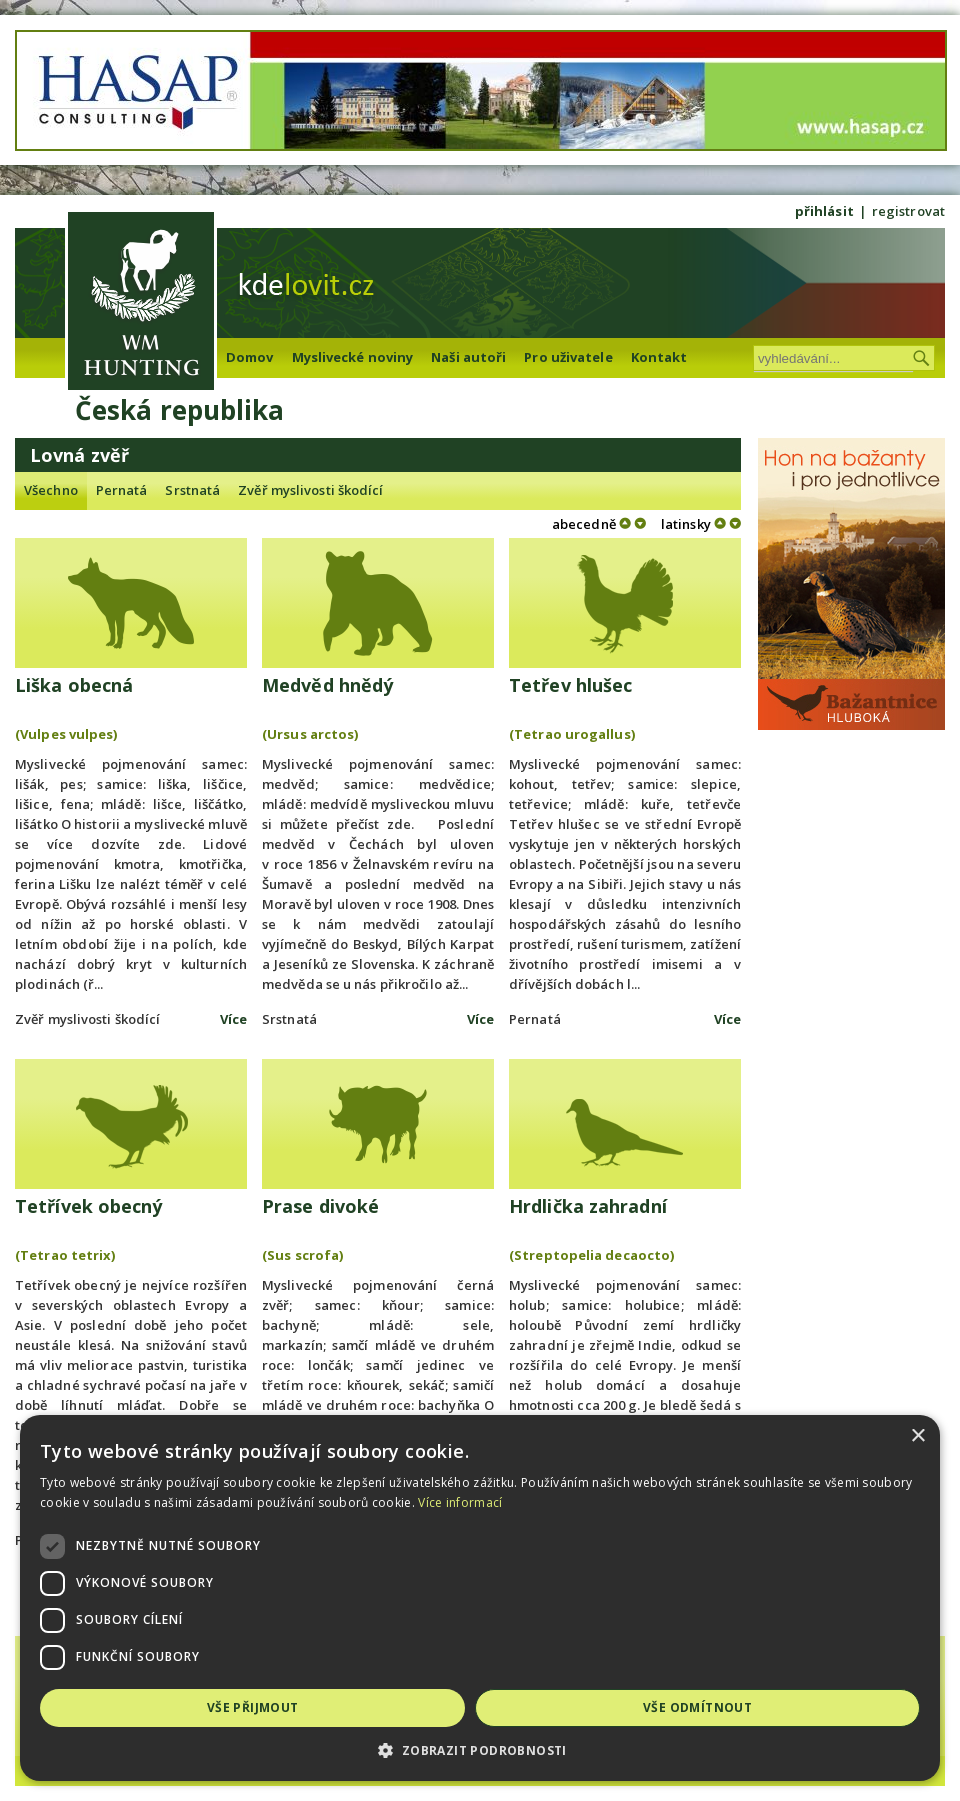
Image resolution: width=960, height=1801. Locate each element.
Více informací (460, 1502)
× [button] (917, 1436)
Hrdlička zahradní (588, 1206)
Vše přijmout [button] (253, 1707)
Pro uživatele (568, 357)
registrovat (908, 211)
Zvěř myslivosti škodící (310, 490)
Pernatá (122, 490)
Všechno (51, 490)
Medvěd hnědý (327, 685)
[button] (480, 1750)
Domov (250, 357)
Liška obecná (74, 685)
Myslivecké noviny (353, 357)
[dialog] (480, 1598)
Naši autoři (468, 357)
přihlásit (824, 211)
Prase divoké (320, 1206)
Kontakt (659, 357)
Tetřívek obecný (89, 1206)
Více (233, 1019)
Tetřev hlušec (570, 685)
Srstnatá (192, 490)
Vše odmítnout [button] (697, 1707)
